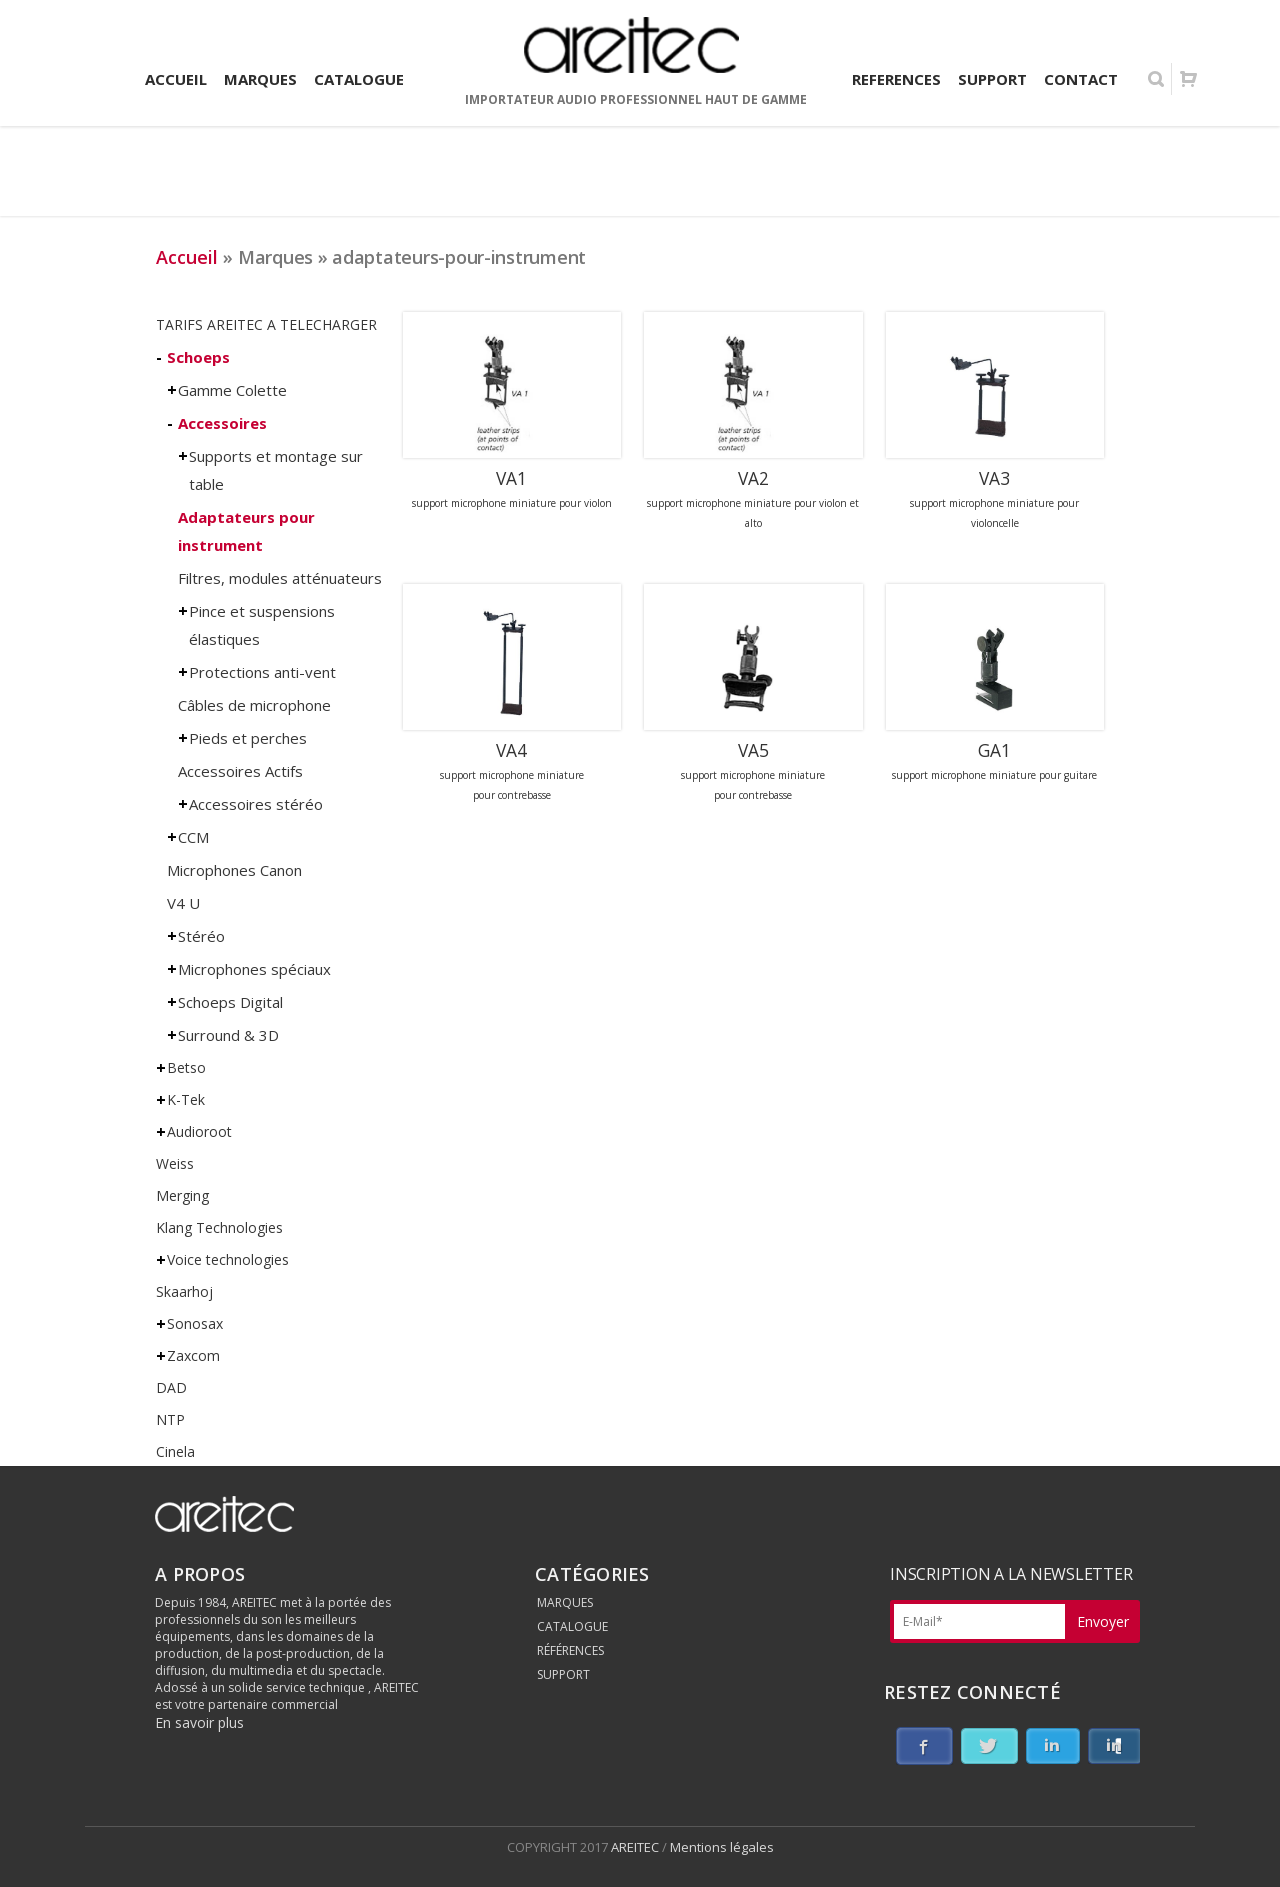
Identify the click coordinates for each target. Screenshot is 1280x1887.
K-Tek (186, 1099)
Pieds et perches (248, 738)
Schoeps (198, 357)
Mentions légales (722, 1847)
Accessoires (222, 423)
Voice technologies (228, 1259)
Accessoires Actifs (240, 771)
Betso (186, 1067)
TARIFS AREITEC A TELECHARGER (266, 324)
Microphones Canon (234, 870)
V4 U (183, 903)
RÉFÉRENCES (570, 1650)
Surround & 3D (228, 1035)
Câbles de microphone (254, 705)
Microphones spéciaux (254, 969)
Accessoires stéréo (256, 804)
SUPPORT (563, 1674)
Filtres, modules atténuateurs (280, 578)
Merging (182, 1195)
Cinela (175, 1451)
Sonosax (195, 1323)
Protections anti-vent (262, 672)
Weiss (175, 1163)
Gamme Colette (232, 390)
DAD (171, 1387)
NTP (170, 1419)
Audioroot (199, 1131)
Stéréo (201, 936)
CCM (193, 837)
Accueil (187, 257)
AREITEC (636, 1847)
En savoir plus (199, 1722)
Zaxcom (193, 1355)
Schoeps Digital (230, 1002)
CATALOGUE (572, 1626)
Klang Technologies (219, 1227)
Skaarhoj (184, 1291)
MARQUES (565, 1602)
